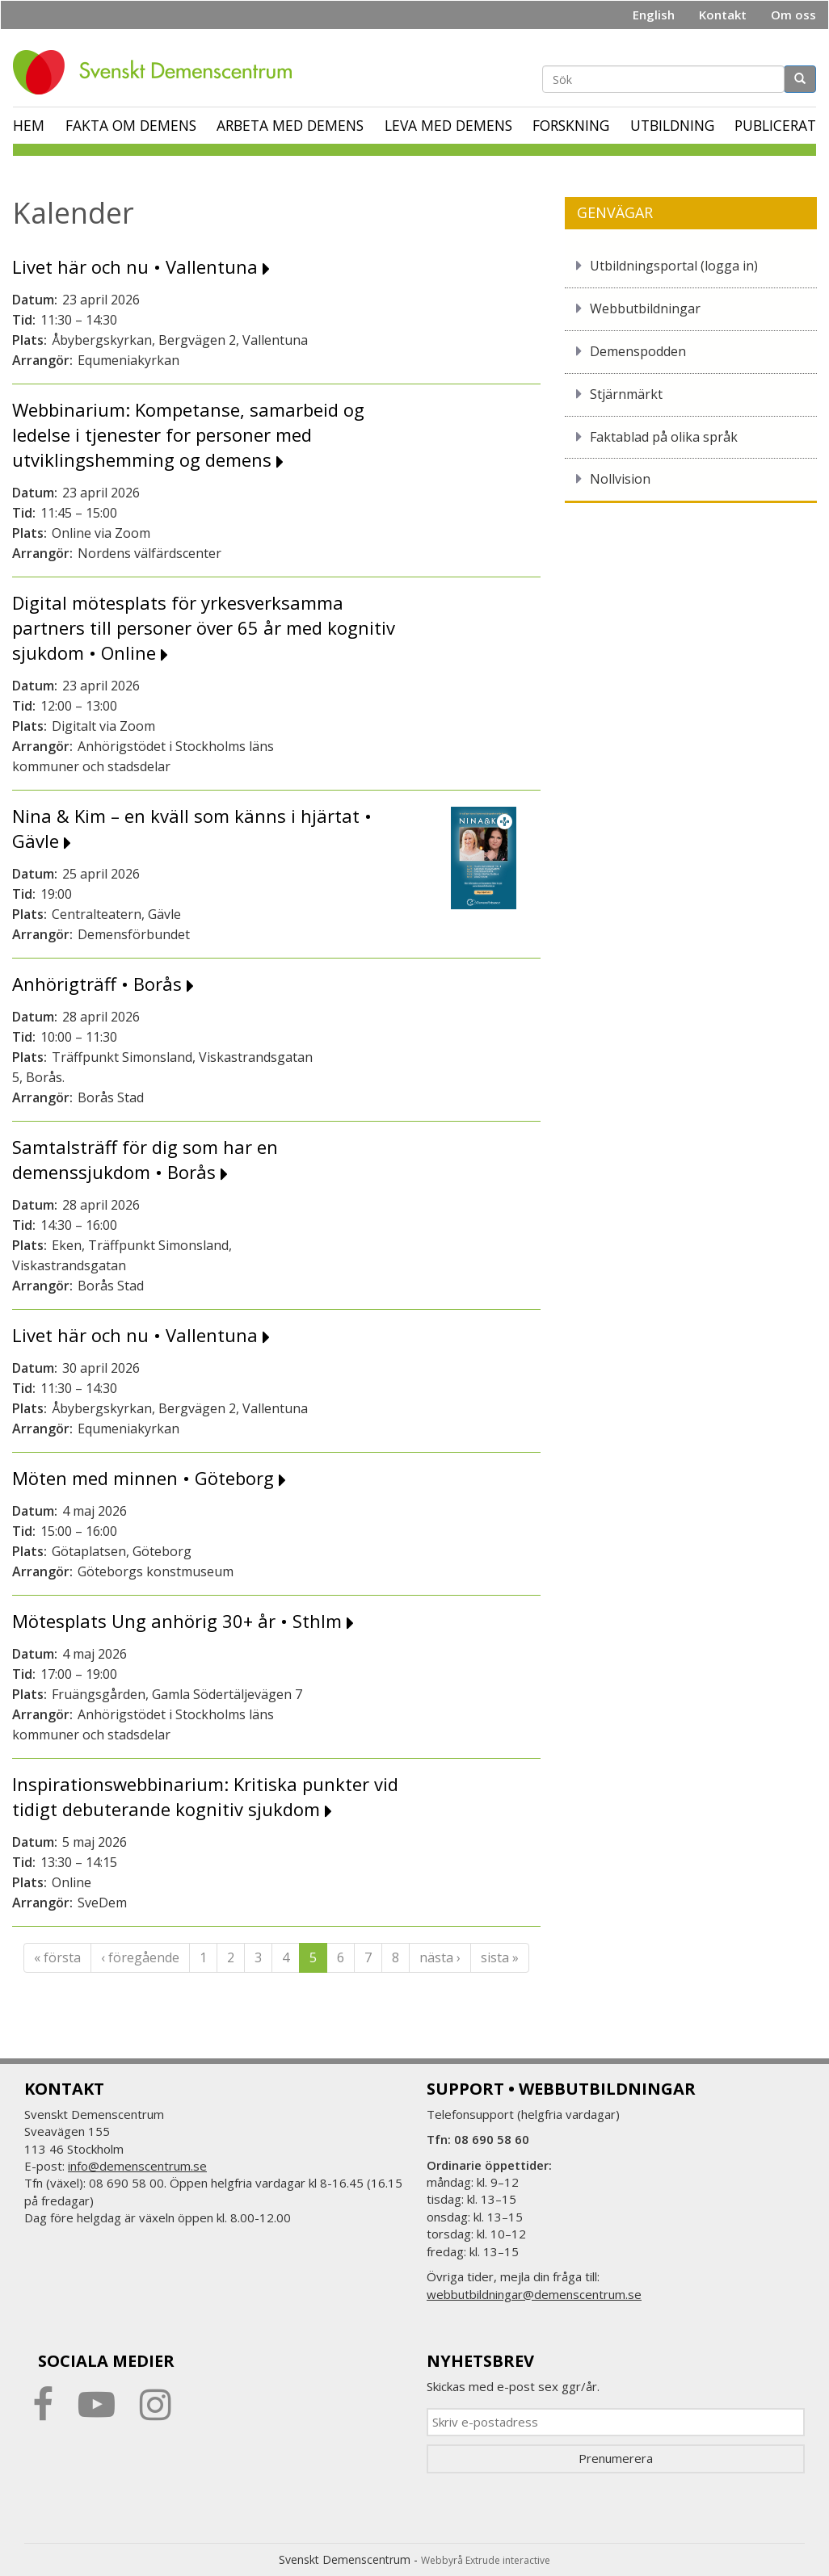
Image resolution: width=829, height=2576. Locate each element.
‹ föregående (140, 1957)
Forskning (570, 125)
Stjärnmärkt (626, 394)
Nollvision (620, 479)
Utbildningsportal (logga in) (674, 266)
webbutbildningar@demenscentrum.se (534, 2294)
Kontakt (723, 14)
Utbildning (672, 125)
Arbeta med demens (290, 125)
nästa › (440, 1957)
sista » (500, 1957)
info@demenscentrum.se (137, 2166)
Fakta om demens (130, 125)
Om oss (793, 14)
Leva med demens (448, 125)
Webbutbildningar (645, 308)
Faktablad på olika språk (664, 437)
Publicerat (775, 125)
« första (57, 1957)
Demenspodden (638, 351)
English (654, 14)
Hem (28, 125)
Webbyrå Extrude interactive (485, 2560)
